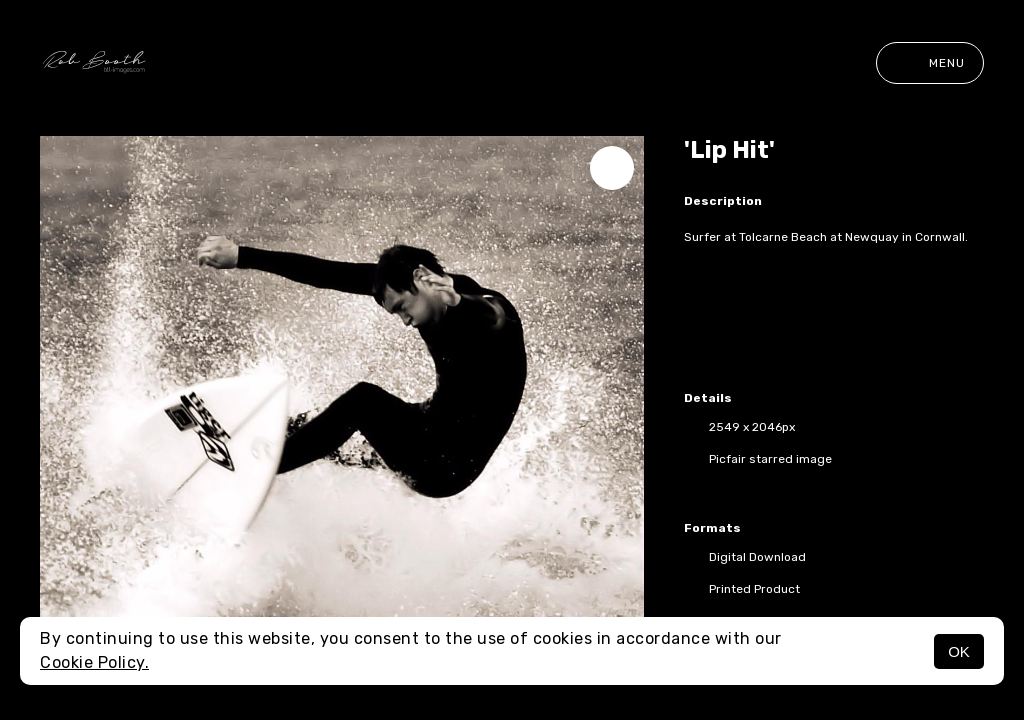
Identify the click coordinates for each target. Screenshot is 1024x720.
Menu (930, 63)
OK (959, 651)
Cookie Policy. (94, 662)
